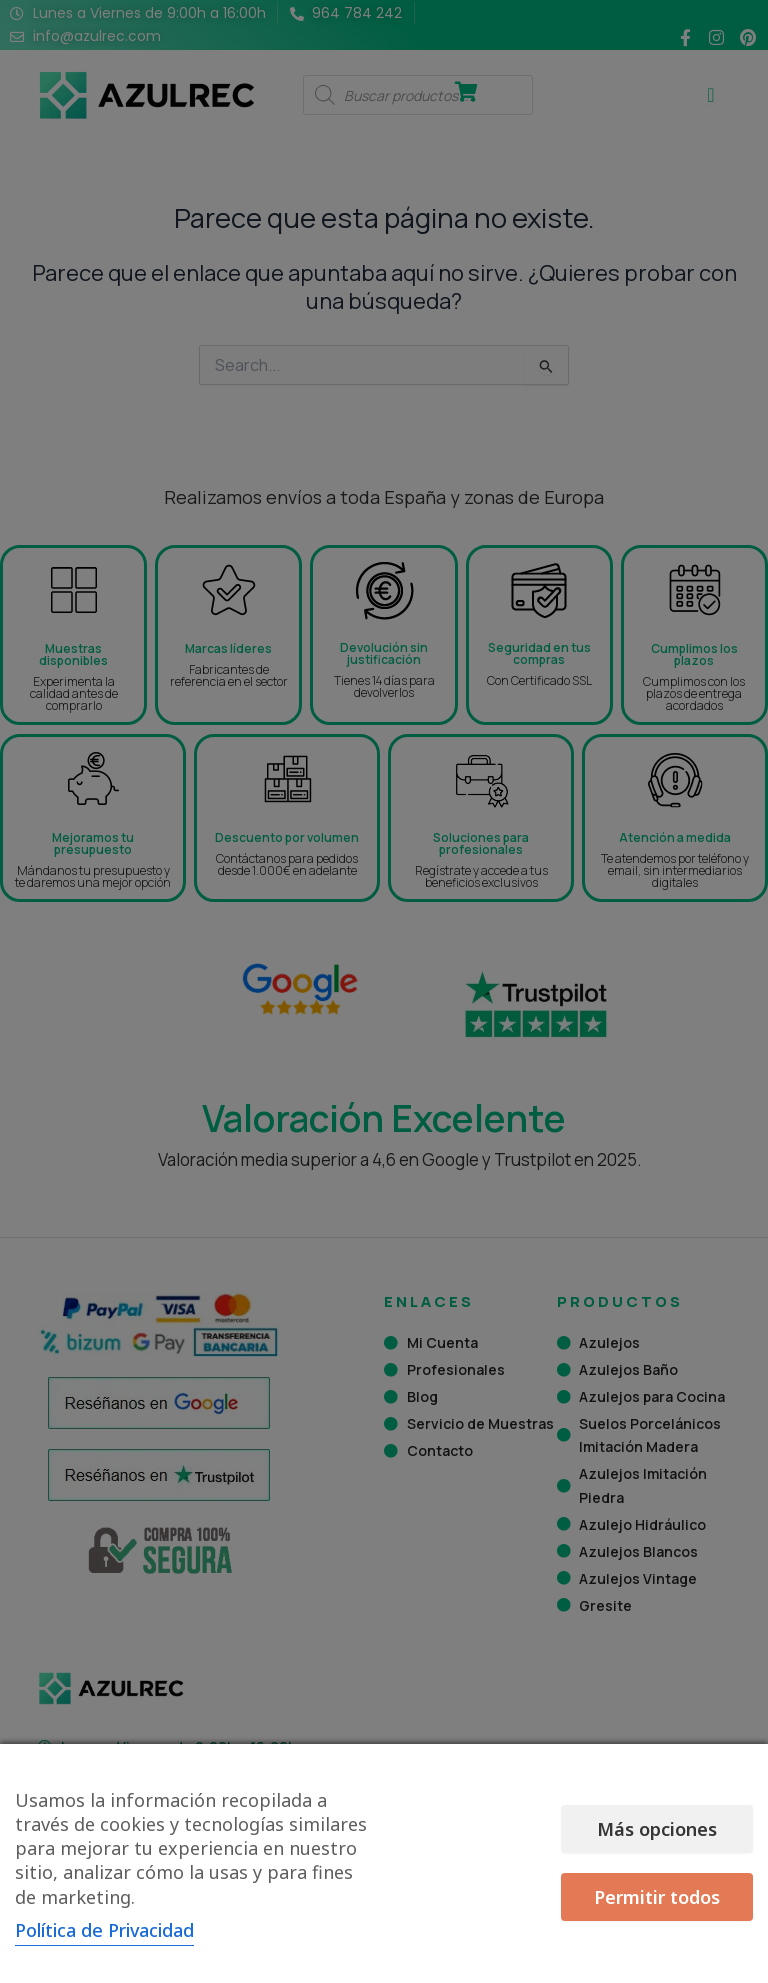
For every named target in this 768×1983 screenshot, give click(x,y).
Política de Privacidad (104, 1930)
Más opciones (480, 1863)
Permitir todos (669, 1863)
